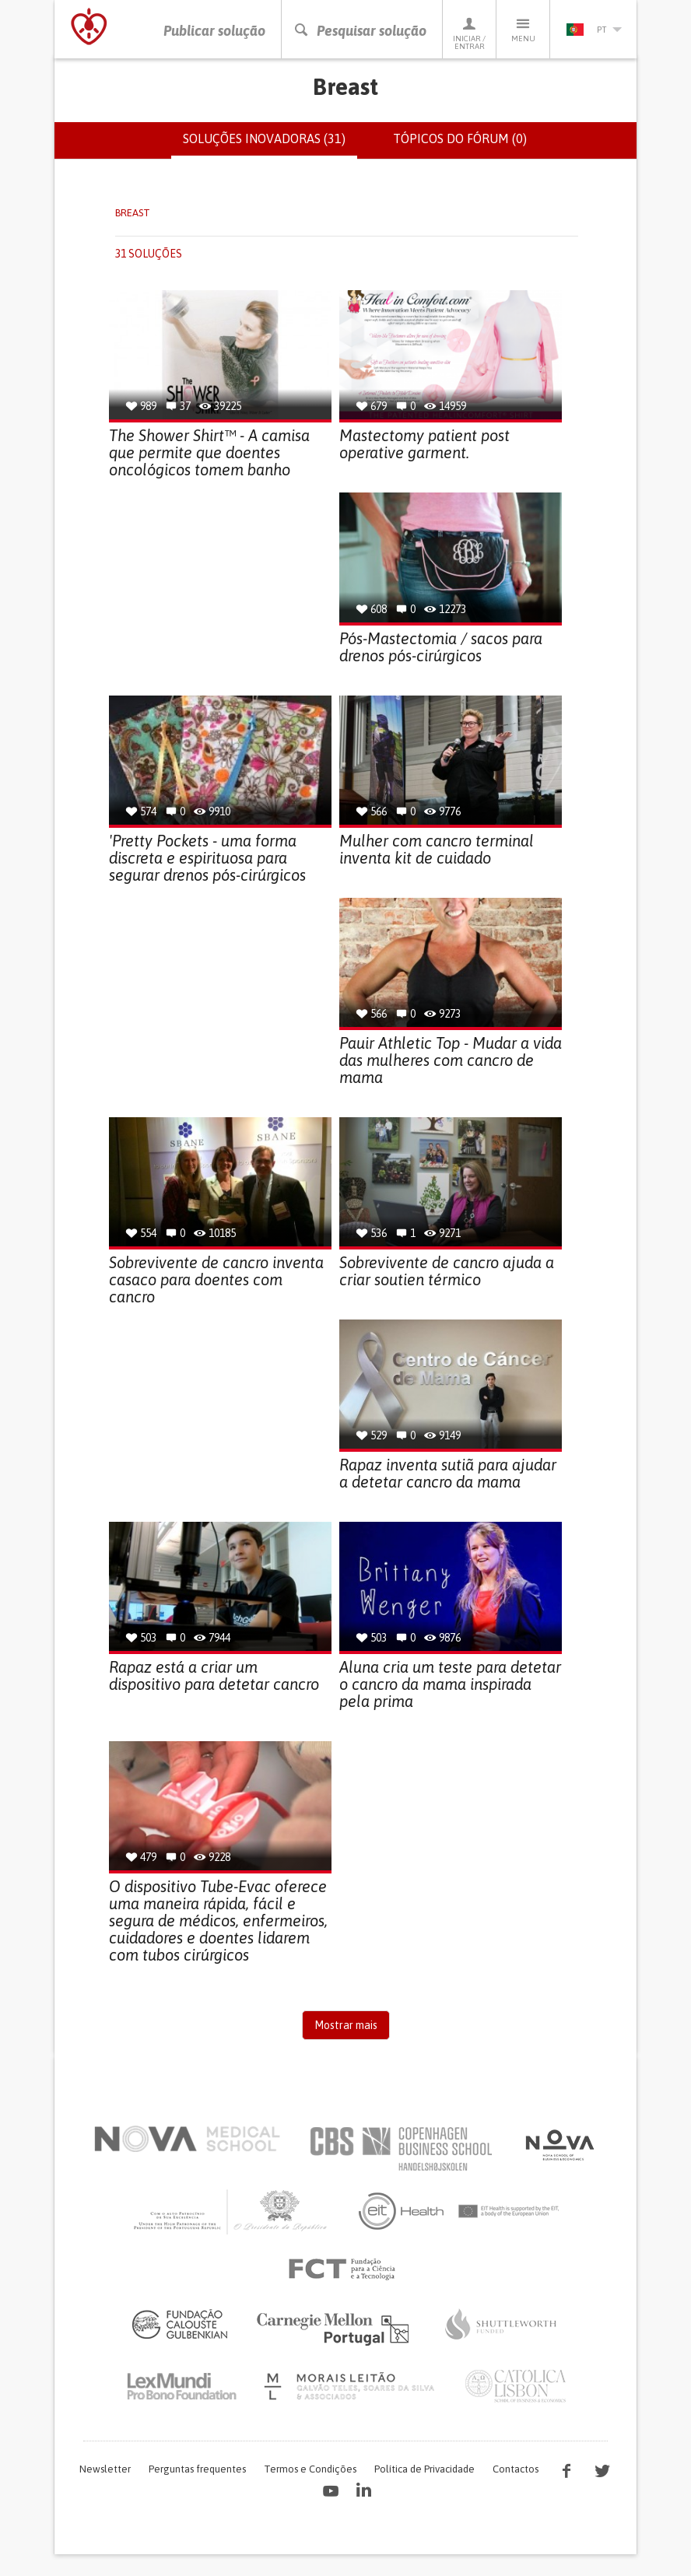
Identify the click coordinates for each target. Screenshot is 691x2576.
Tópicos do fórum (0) (460, 138)
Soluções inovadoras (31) (270, 144)
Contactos (515, 2469)
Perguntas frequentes (197, 2469)
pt (594, 29)
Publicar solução (214, 31)
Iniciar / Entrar (469, 33)
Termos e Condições (310, 2469)
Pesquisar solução (359, 31)
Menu (522, 29)
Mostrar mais (345, 2025)
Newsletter (105, 2469)
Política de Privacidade (424, 2469)
